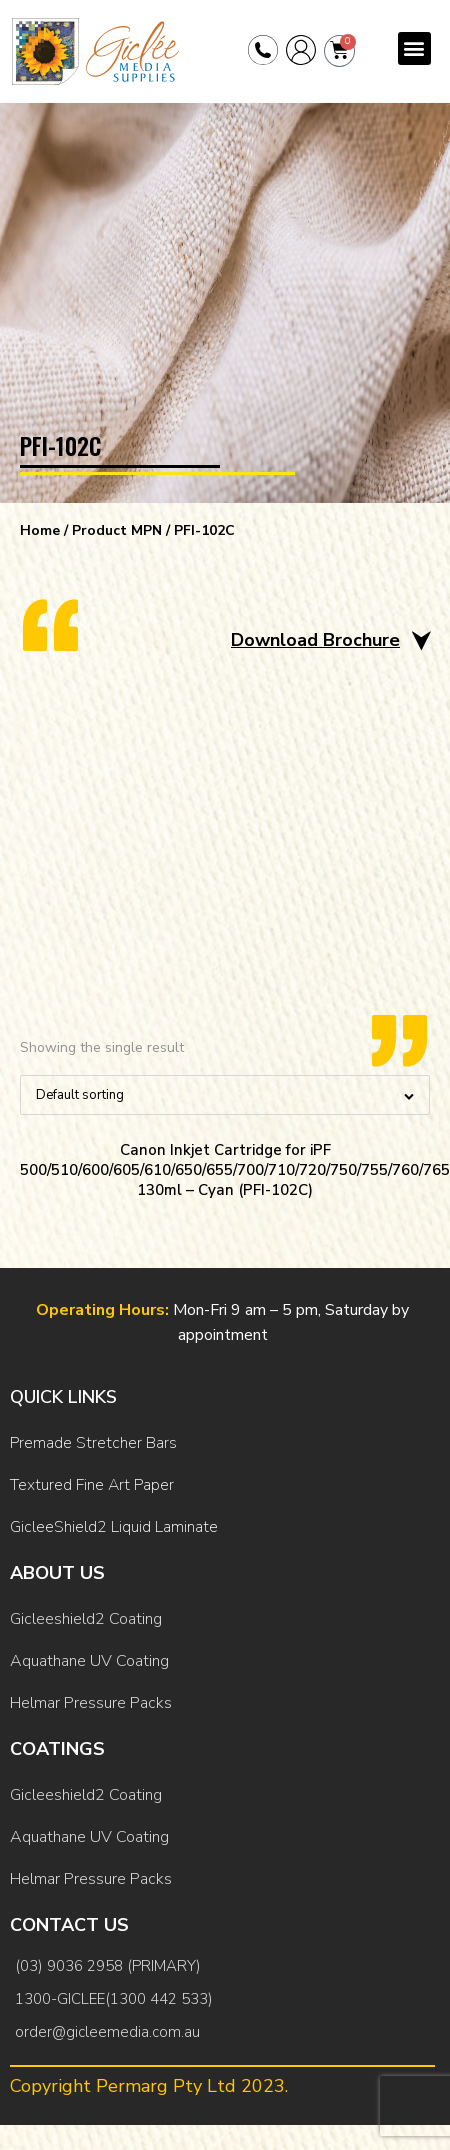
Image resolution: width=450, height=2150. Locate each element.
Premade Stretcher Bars (93, 1443)
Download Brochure (315, 640)
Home (40, 530)
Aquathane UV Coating (89, 1661)
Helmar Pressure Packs (91, 1703)
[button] (414, 48)
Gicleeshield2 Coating (86, 1619)
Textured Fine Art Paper (92, 1485)
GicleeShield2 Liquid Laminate (114, 1527)
